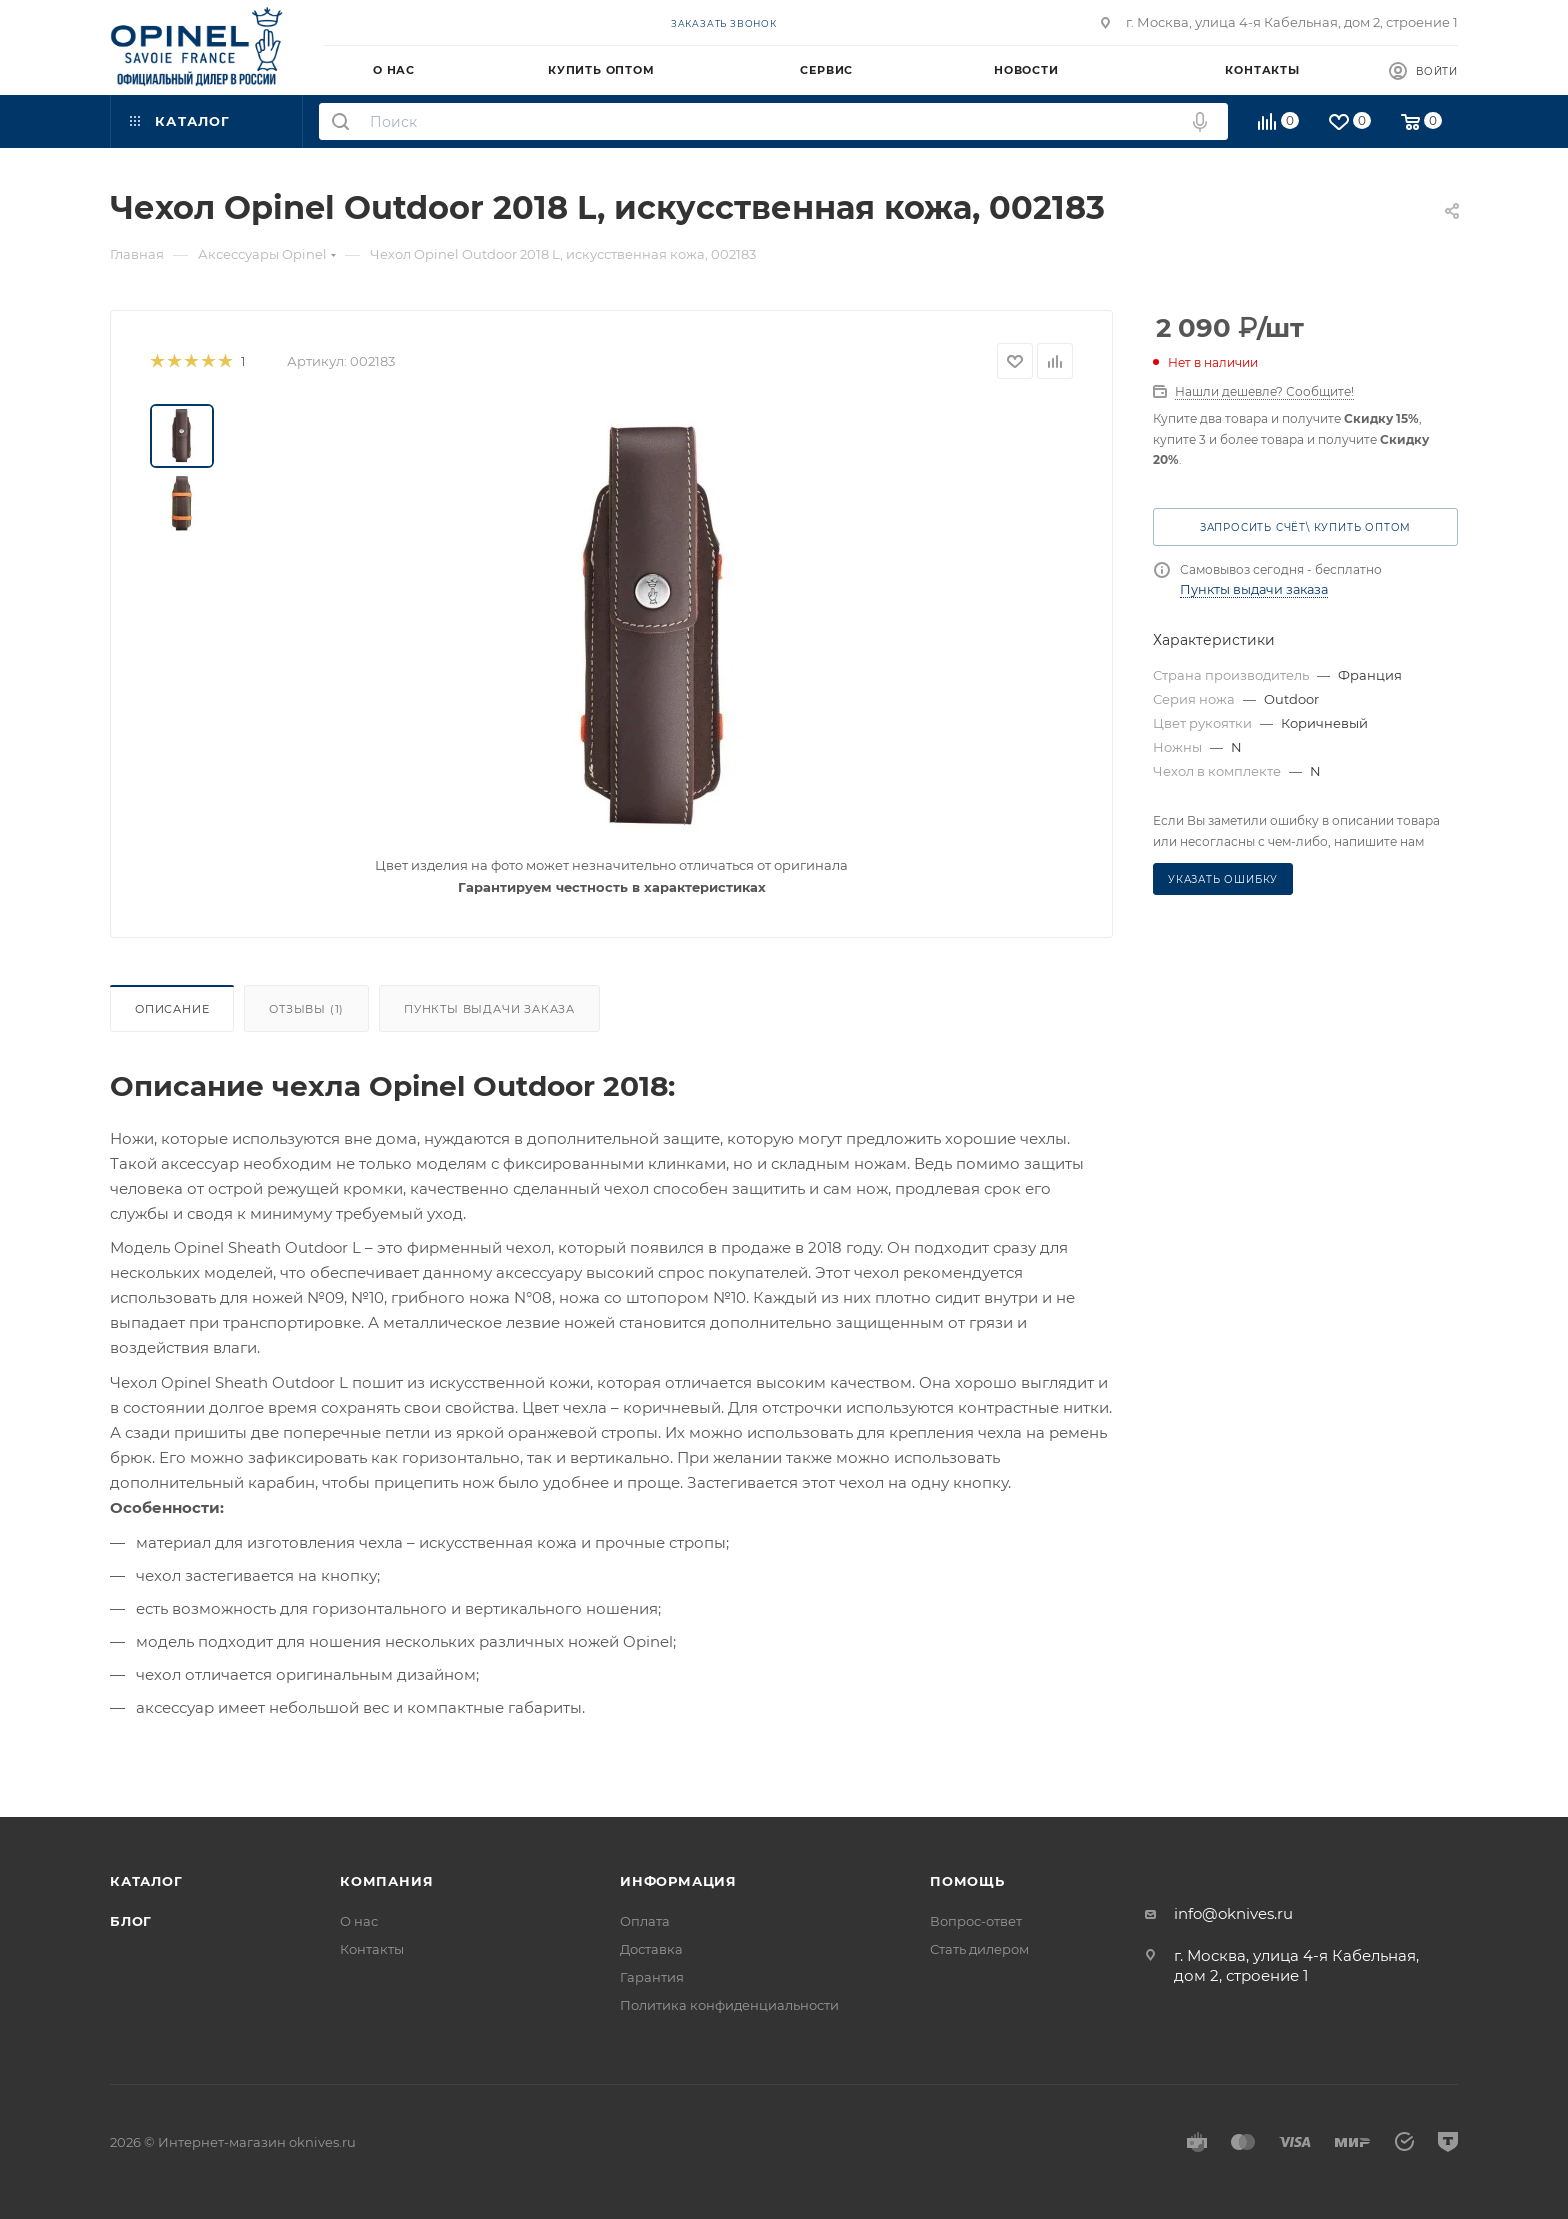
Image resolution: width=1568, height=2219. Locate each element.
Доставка (651, 1949)
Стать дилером (979, 1949)
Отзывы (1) (306, 1009)
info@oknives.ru (1233, 1913)
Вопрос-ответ (976, 1921)
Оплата (645, 1921)
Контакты (372, 1949)
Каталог (146, 1881)
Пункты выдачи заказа (489, 1009)
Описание (172, 1009)
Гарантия (652, 1977)
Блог (131, 1921)
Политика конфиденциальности (729, 2005)
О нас (359, 1921)
